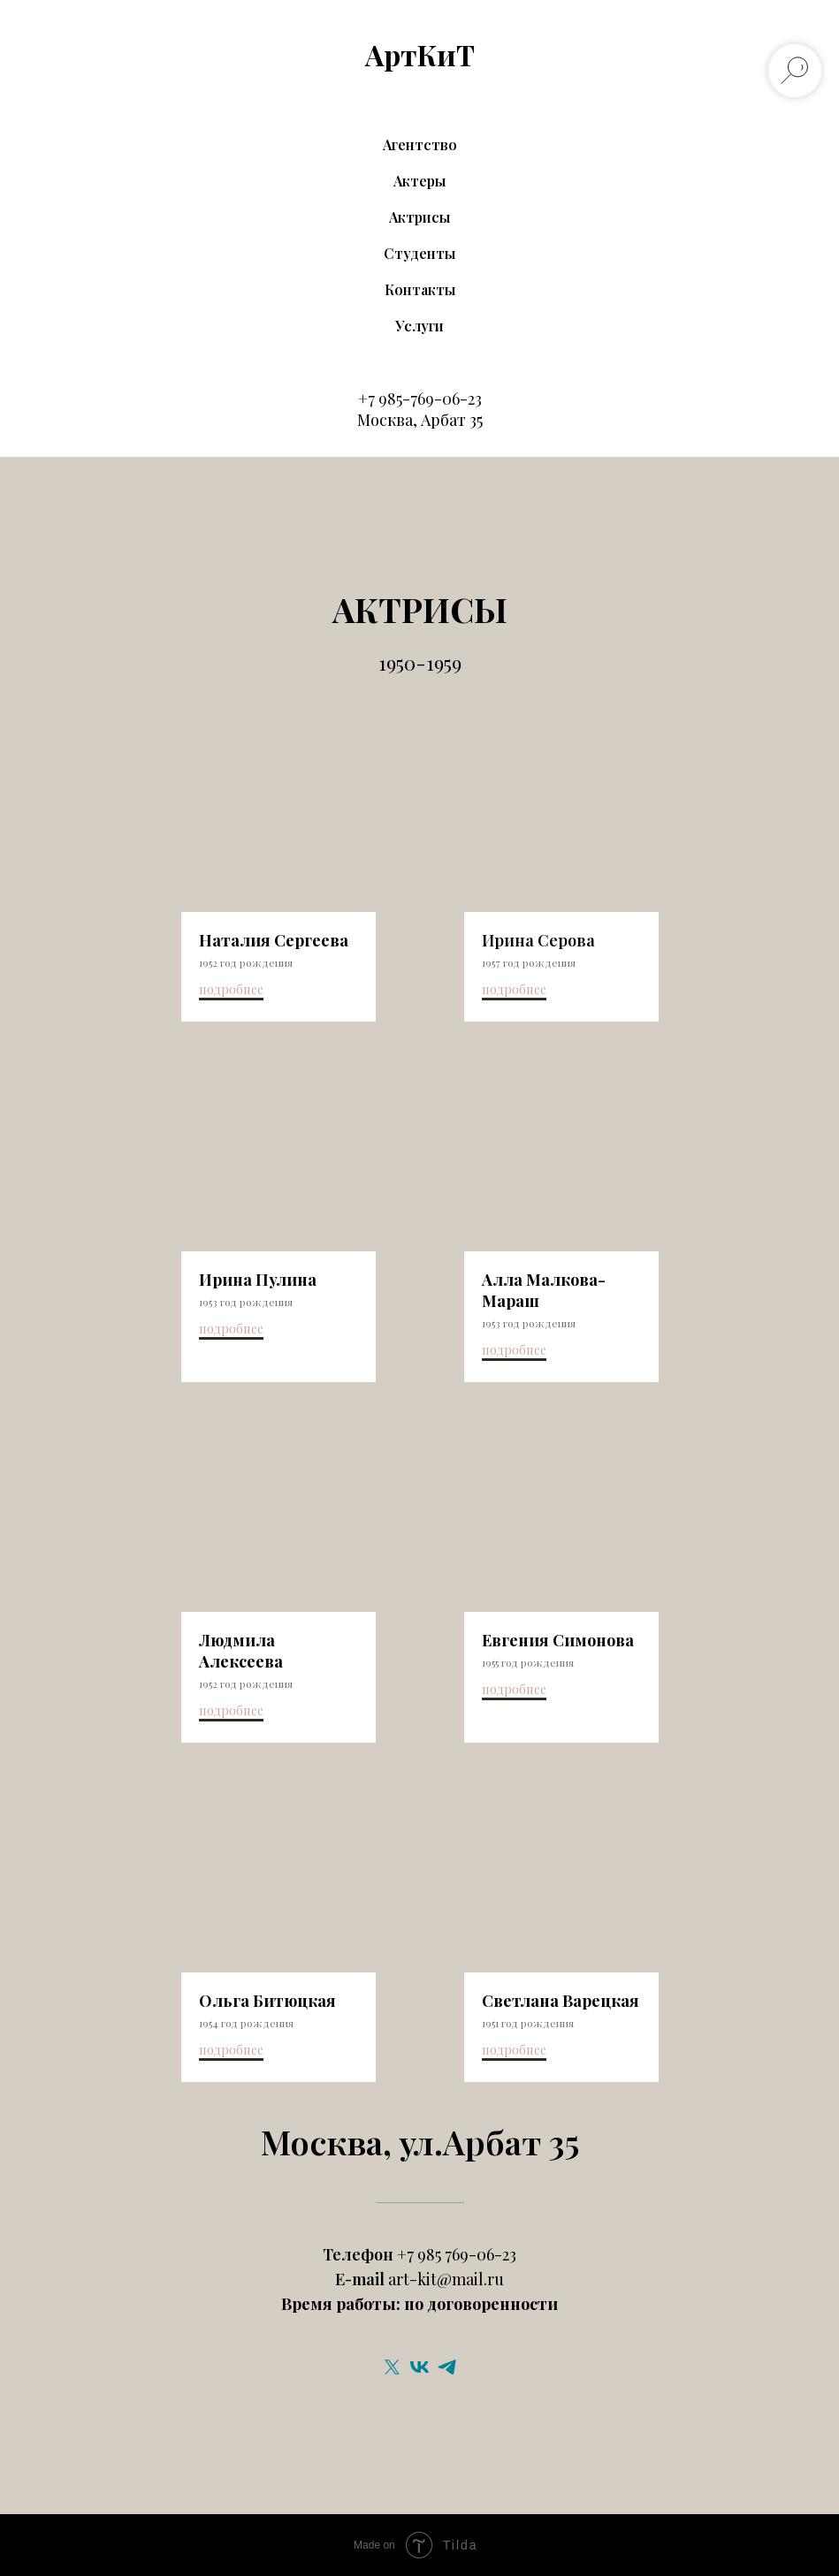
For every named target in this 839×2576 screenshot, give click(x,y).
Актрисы (419, 217)
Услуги (419, 325)
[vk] (419, 2367)
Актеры (419, 180)
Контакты (420, 289)
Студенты (419, 253)
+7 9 (372, 398)
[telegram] (447, 2367)
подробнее (231, 989)
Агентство (420, 144)
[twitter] (392, 2367)
